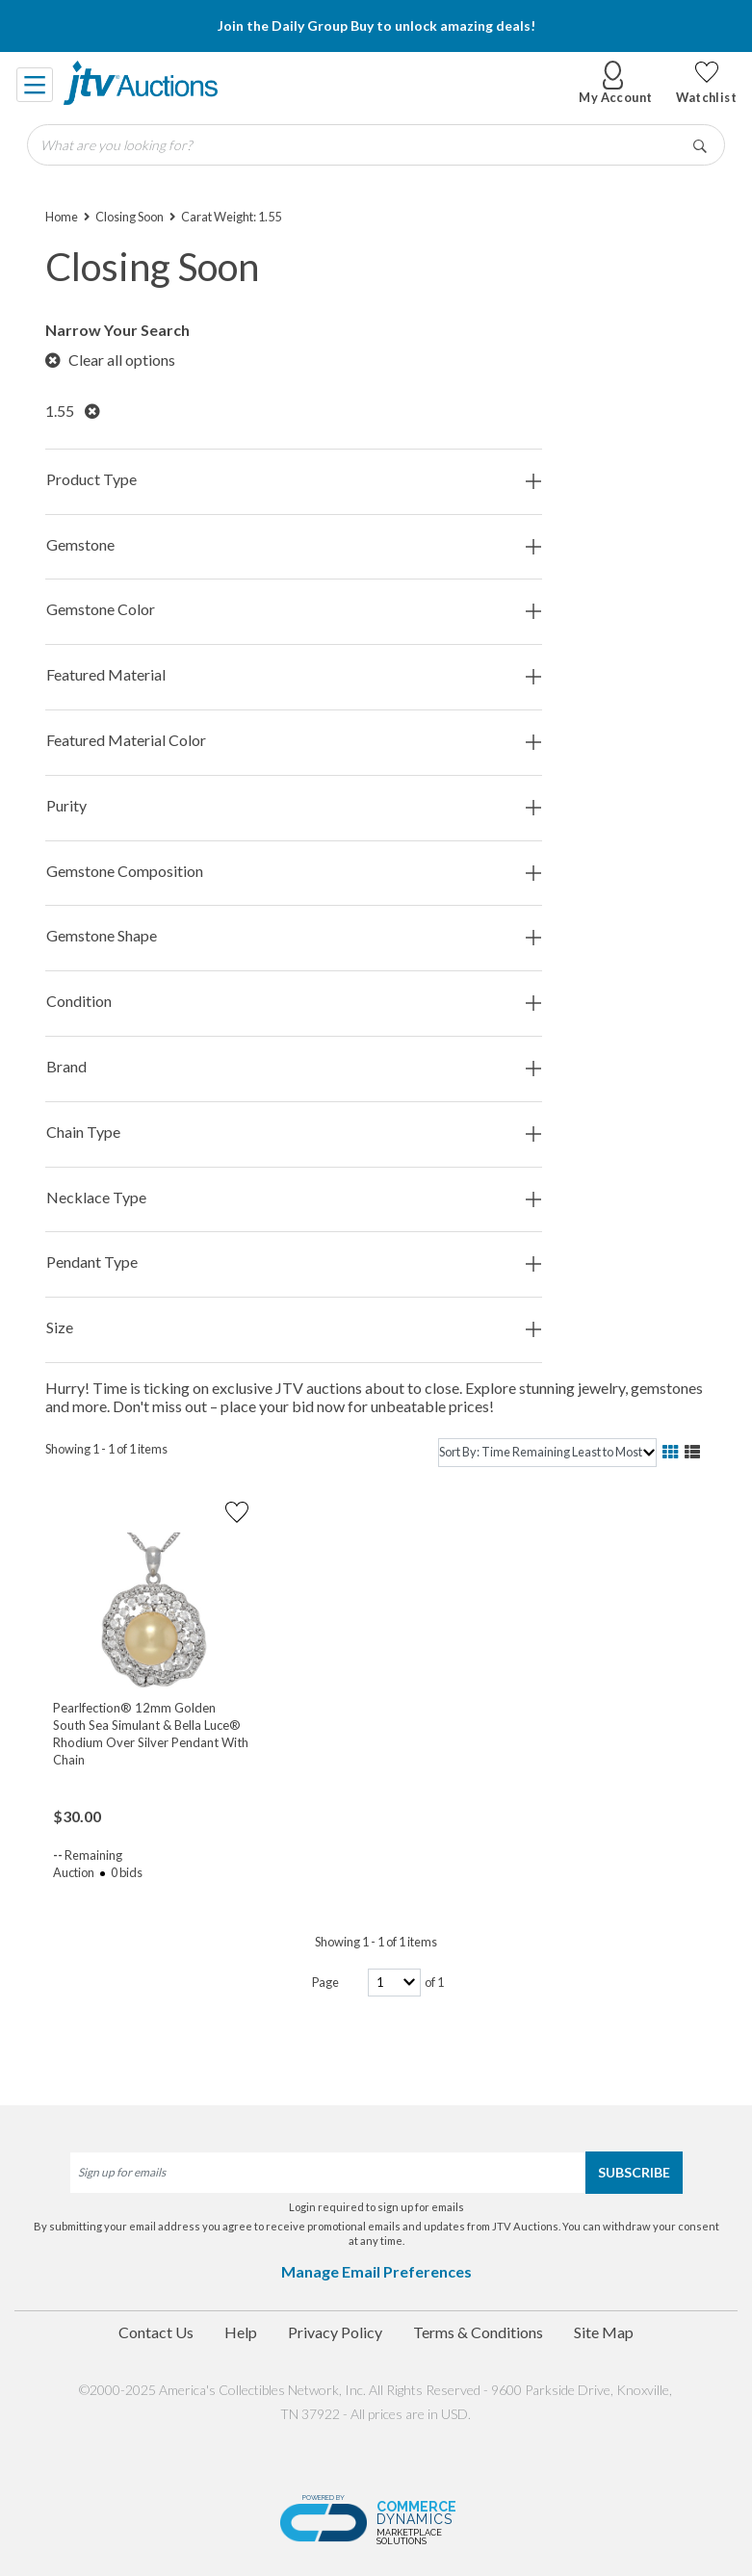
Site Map (604, 2332)
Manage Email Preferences (376, 2271)
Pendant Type (293, 1262)
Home (61, 216)
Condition (293, 1002)
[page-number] (394, 1982)
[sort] (547, 1452)
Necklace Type (293, 1198)
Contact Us (156, 2332)
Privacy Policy (335, 2332)
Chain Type (293, 1132)
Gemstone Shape (293, 936)
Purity (293, 806)
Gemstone (293, 545)
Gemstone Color (293, 610)
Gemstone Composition (293, 872)
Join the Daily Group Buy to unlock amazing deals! (376, 25)
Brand (293, 1067)
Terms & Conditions (478, 2332)
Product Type (293, 480)
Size (293, 1328)
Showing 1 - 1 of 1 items (106, 1448)
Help (240, 2332)
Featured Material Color (293, 741)
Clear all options (110, 359)
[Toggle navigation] (35, 83)
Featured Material (293, 675)
